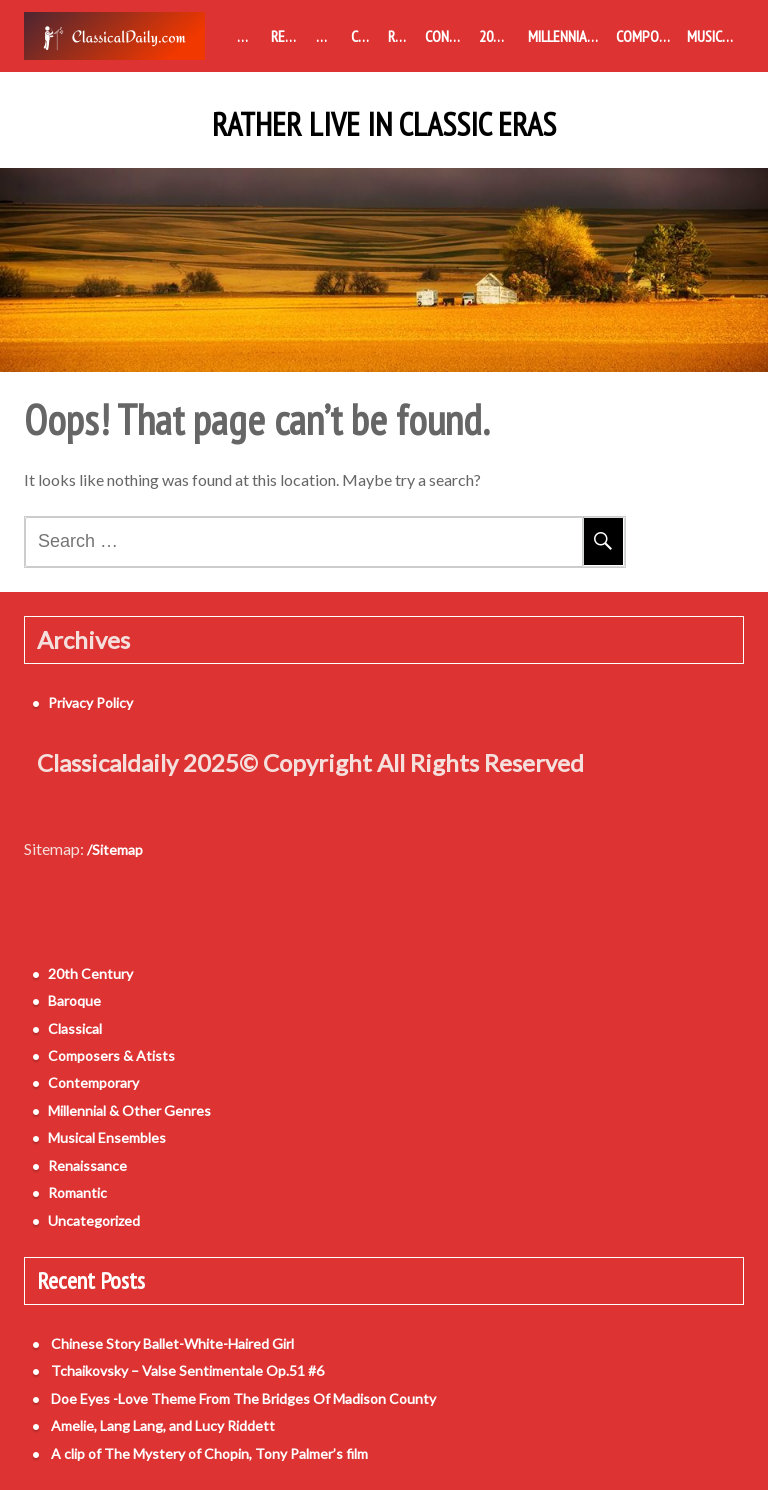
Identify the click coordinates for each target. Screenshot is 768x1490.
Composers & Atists (647, 36)
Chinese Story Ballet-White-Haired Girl (172, 1343)
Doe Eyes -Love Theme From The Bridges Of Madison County (243, 1398)
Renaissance (289, 36)
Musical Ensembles (715, 36)
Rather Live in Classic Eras (384, 125)
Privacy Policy (90, 702)
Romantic (402, 36)
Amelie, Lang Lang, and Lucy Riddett (163, 1425)
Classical (365, 36)
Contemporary (448, 36)
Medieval (250, 36)
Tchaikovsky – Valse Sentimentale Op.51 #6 (187, 1370)
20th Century (499, 36)
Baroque (329, 36)
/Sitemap (115, 849)
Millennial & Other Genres (568, 36)
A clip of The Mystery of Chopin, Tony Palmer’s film (209, 1453)
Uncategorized (94, 1220)
